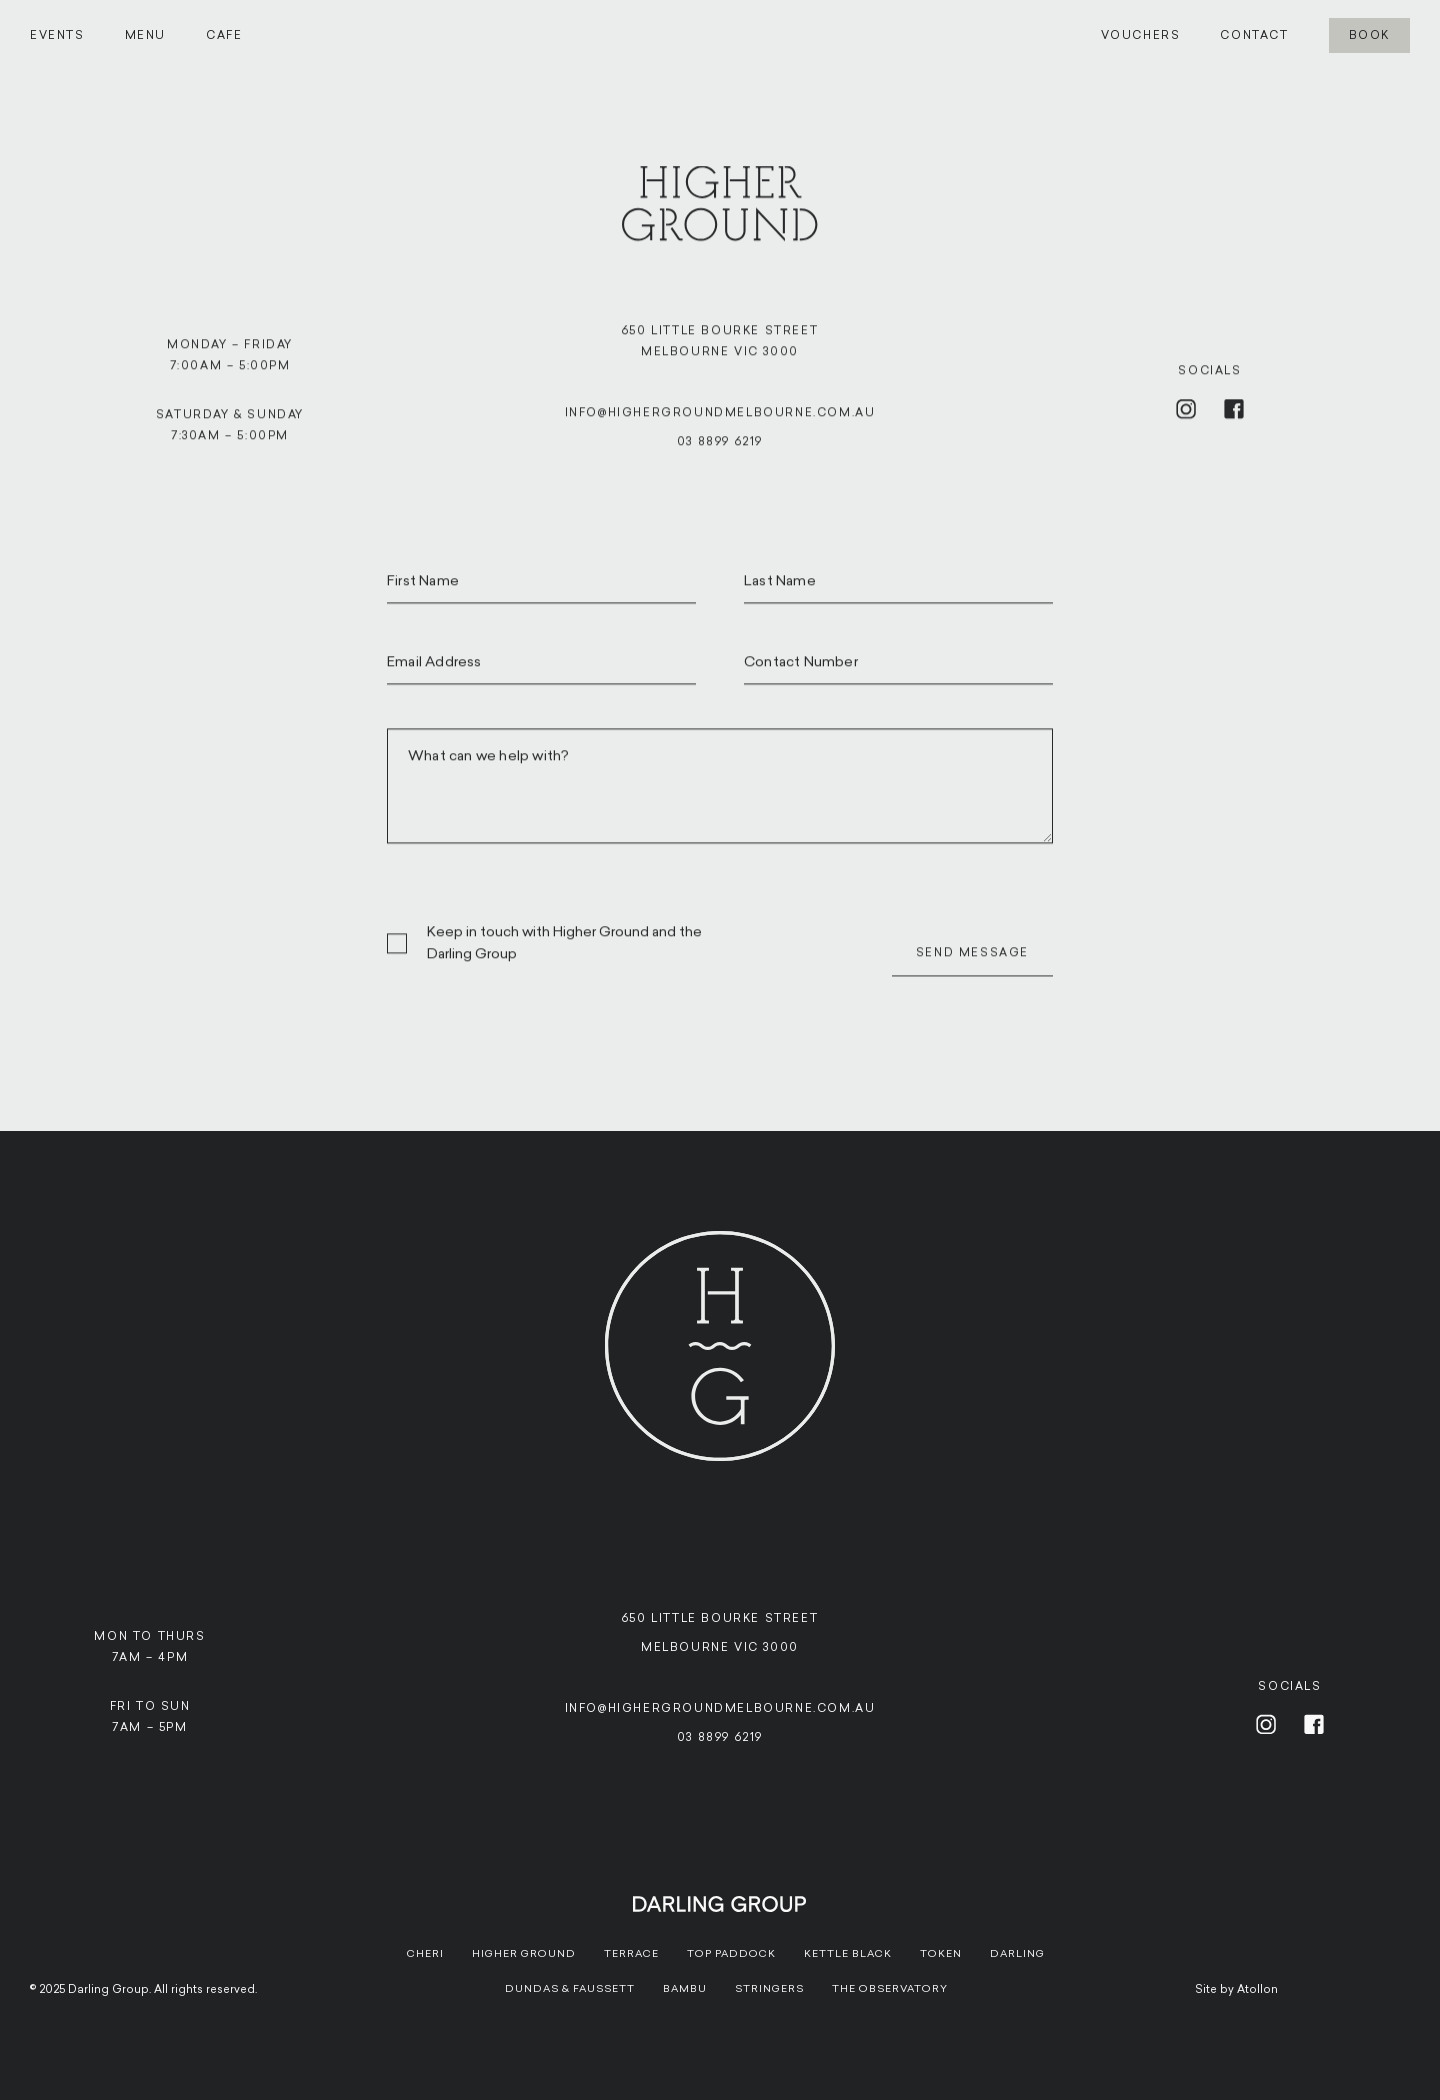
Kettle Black (848, 1954)
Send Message (972, 961)
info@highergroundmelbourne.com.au (720, 421)
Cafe (224, 35)
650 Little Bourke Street (720, 1618)
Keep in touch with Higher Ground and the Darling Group (564, 951)
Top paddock (731, 1954)
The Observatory (890, 1989)
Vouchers (1141, 35)
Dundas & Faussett (570, 1989)
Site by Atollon (1236, 1989)
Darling (1017, 1954)
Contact (1254, 35)
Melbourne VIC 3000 (720, 1647)
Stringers (769, 1989)
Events (57, 35)
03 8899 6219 (720, 450)
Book (1369, 35)
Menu (145, 35)
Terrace (631, 1954)
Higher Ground (524, 1954)
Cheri (425, 1954)
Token (941, 1954)
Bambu (685, 1989)
